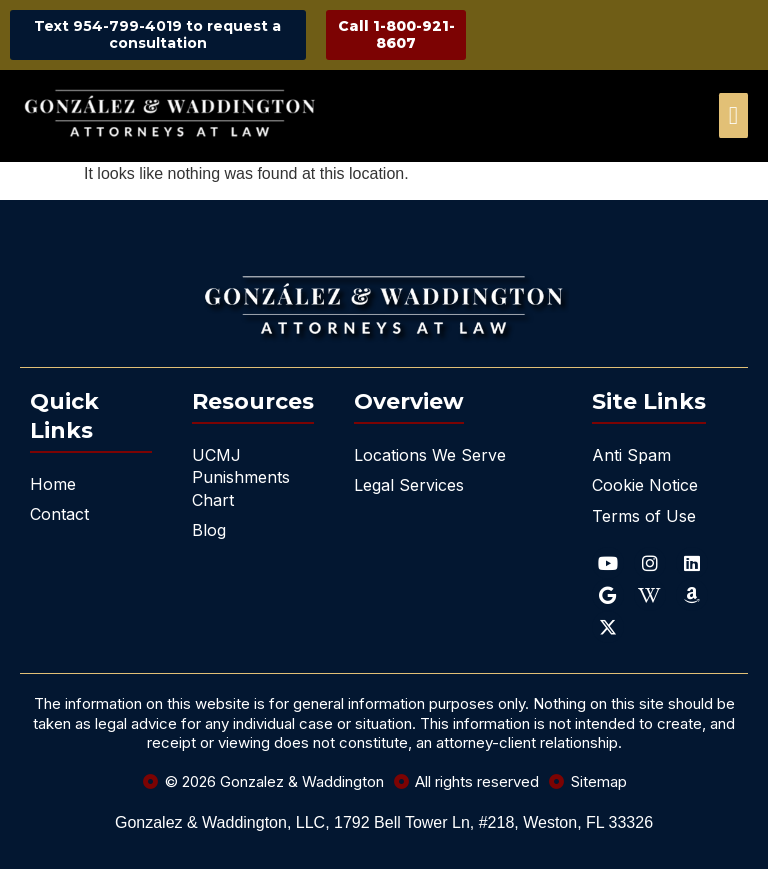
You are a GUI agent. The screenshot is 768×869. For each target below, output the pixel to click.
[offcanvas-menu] (733, 115)
